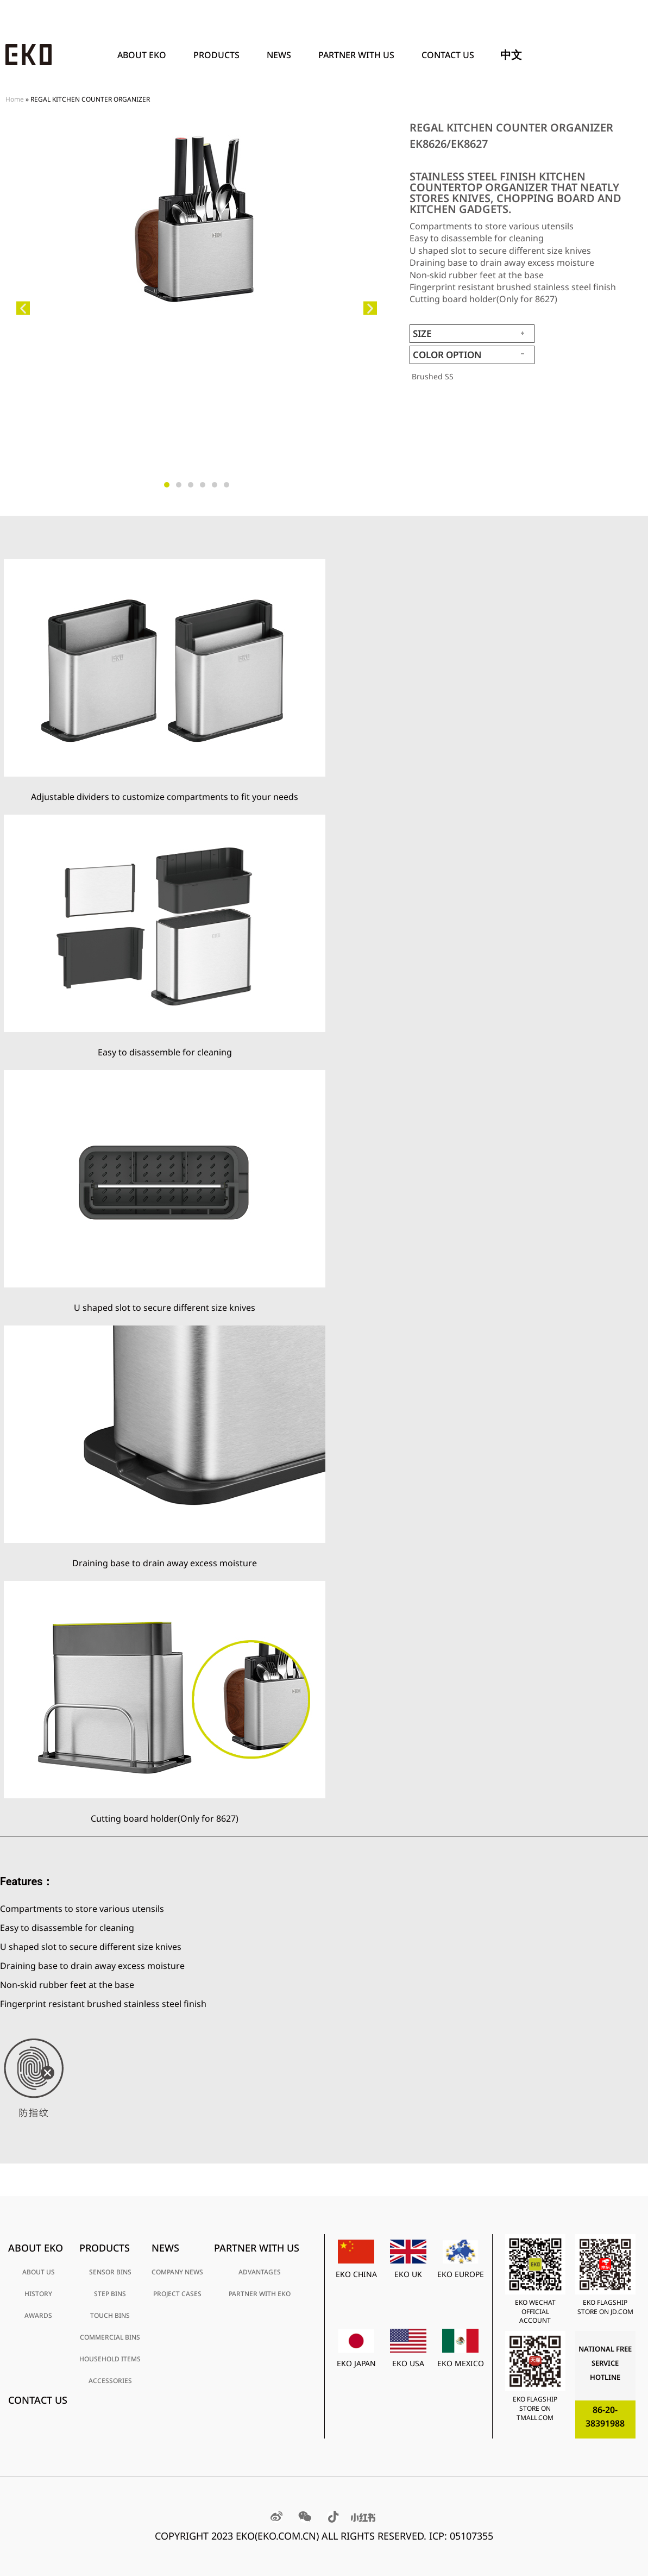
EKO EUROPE (460, 2274)
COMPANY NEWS (177, 2272)
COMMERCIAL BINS (110, 2337)
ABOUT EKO (144, 55)
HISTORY (38, 2293)
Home (14, 99)
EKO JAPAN (356, 2363)
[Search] (630, 55)
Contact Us (447, 55)
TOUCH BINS (110, 2315)
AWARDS (38, 2315)
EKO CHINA (356, 2274)
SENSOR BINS (110, 2272)
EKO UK (408, 2274)
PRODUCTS (219, 55)
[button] (23, 308)
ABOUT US (38, 2272)
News (282, 55)
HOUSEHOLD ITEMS (110, 2359)
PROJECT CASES (177, 2293)
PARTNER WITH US (359, 55)
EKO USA (408, 2363)
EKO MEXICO (460, 2363)
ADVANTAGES (259, 2272)
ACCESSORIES (110, 2380)
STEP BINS (110, 2293)
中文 (511, 54)
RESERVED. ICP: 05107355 (435, 2535)
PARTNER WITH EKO (260, 2293)
